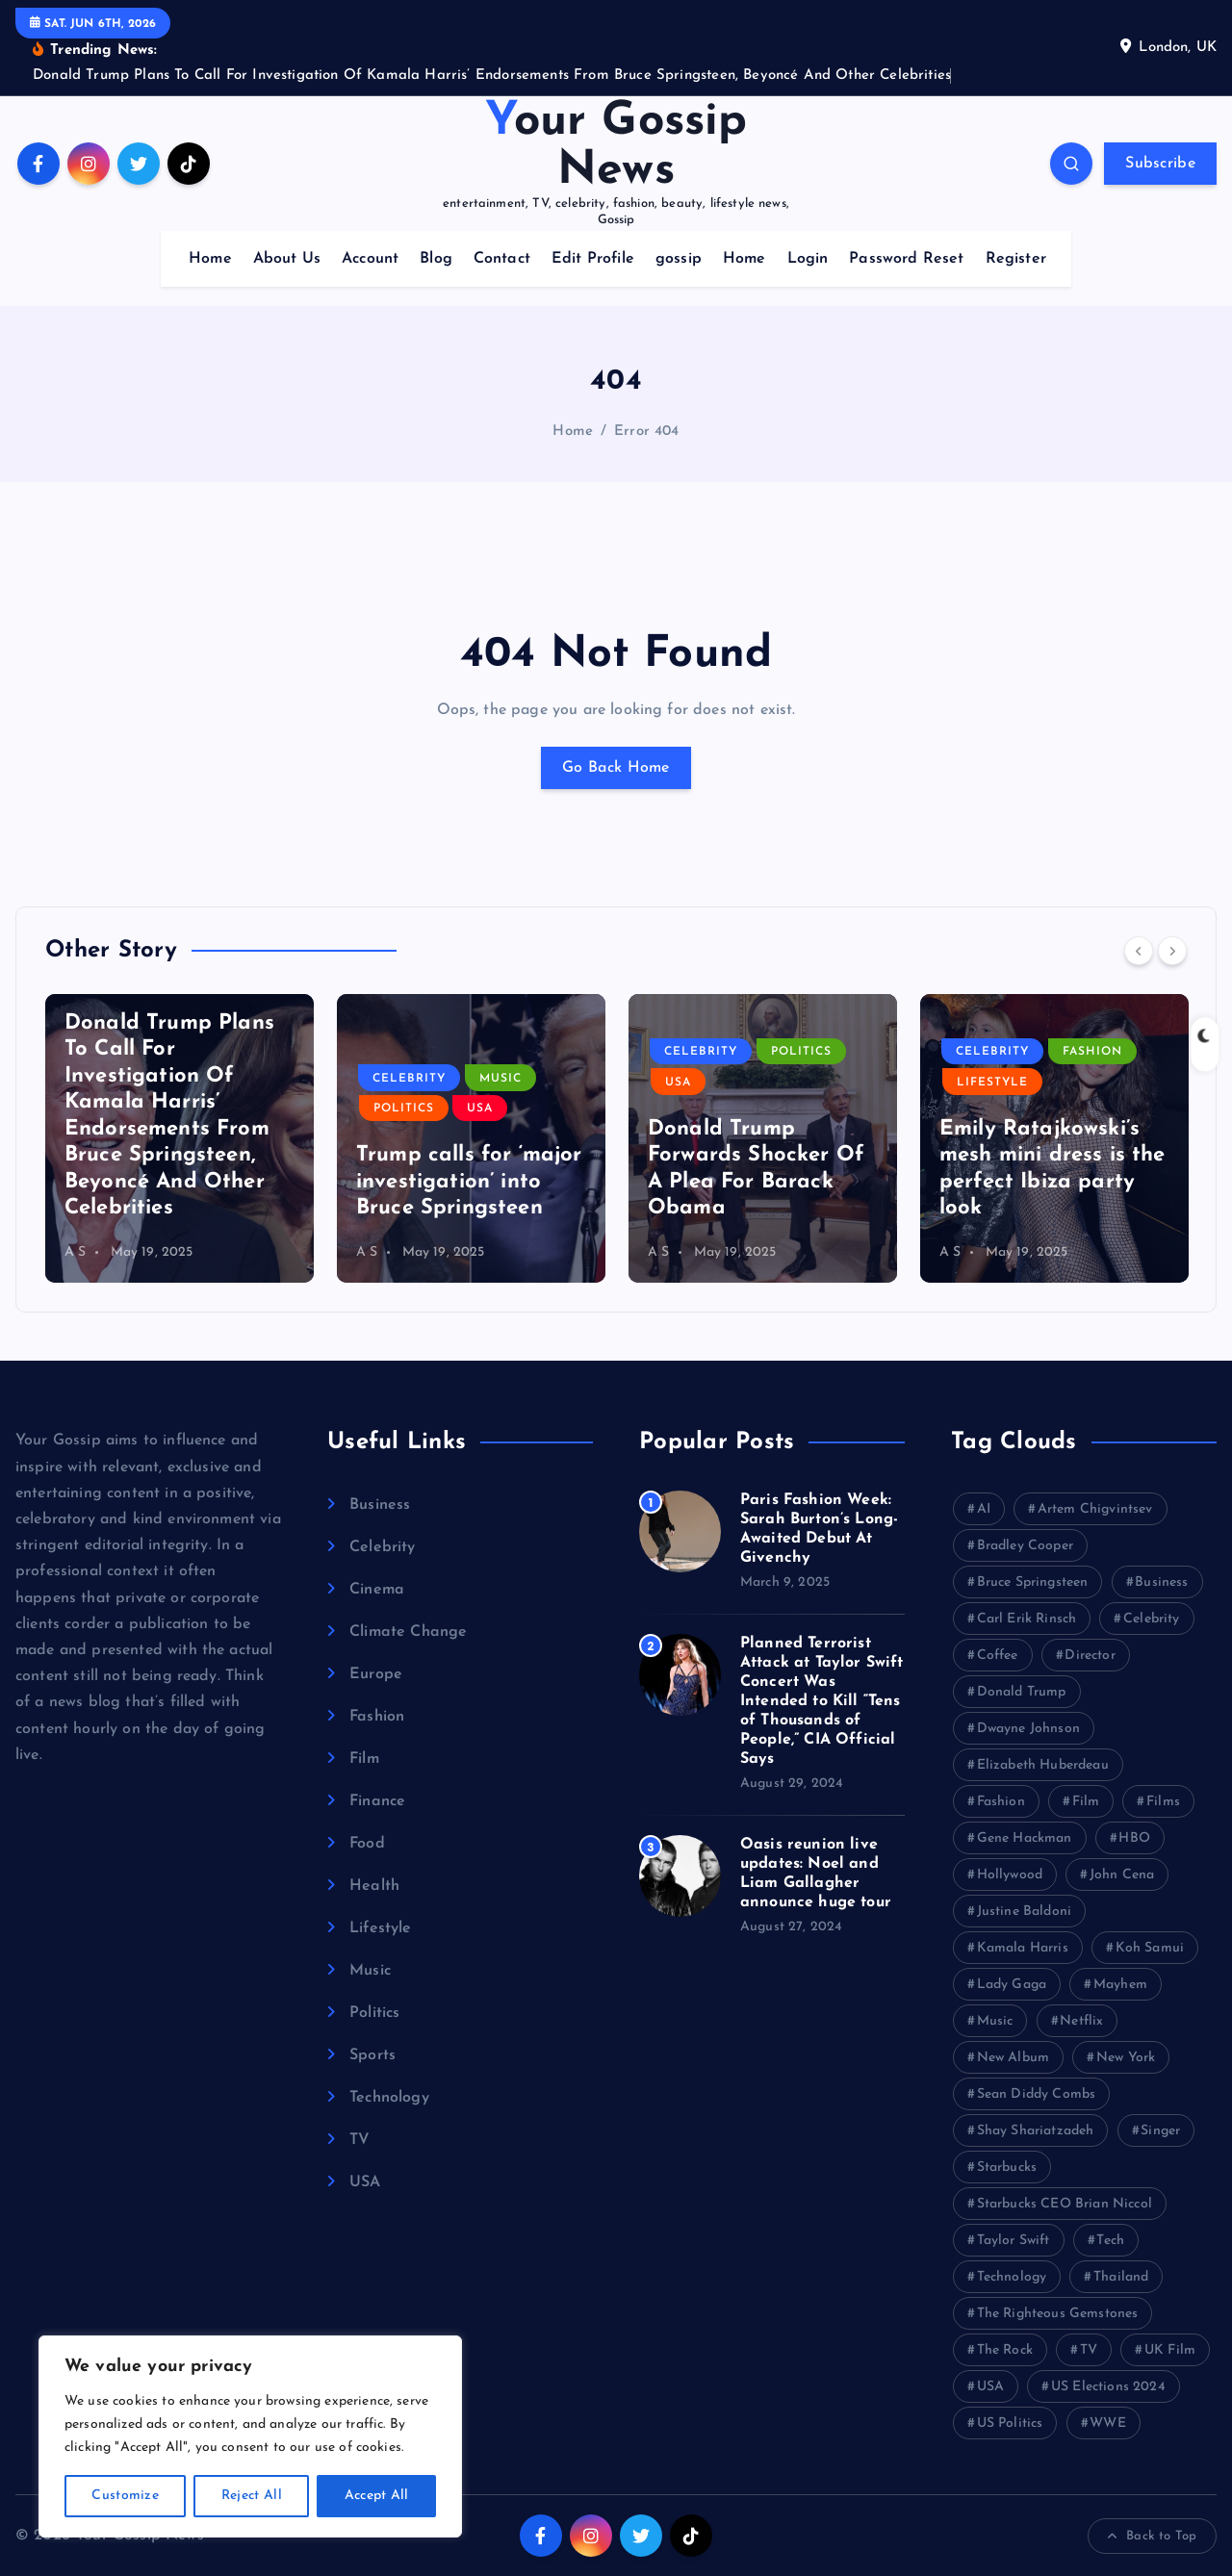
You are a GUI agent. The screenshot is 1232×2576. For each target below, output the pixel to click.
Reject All (251, 2495)
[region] (250, 2436)
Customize (125, 2495)
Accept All (377, 2495)
